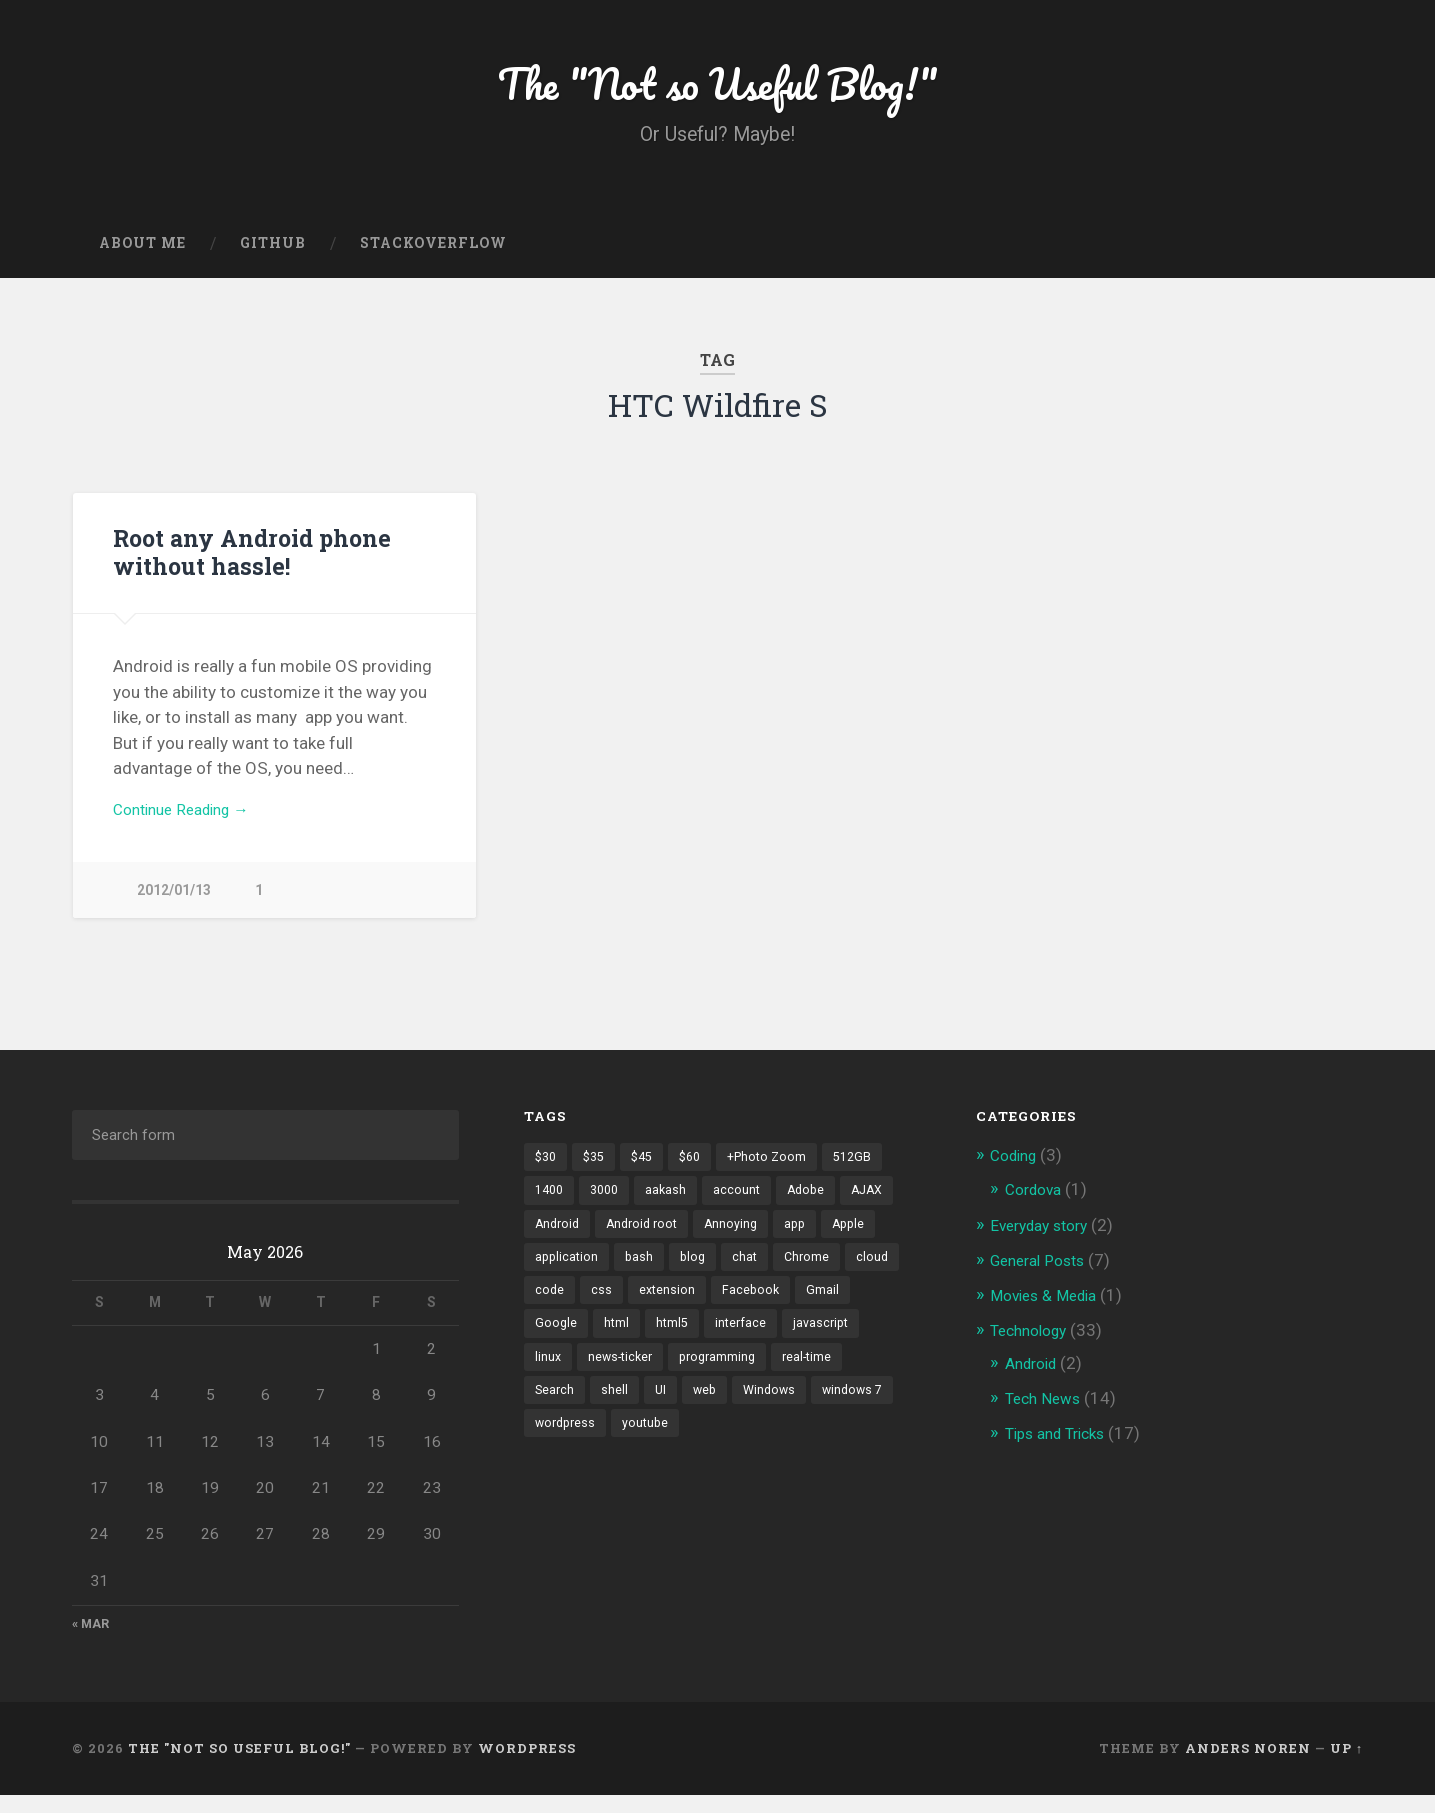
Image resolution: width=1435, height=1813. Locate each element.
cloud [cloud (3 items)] (625, 1313)
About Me (142, 255)
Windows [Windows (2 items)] (614, 1452)
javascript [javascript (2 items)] (644, 1382)
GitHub (273, 255)
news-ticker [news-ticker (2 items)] (789, 1382)
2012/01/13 (174, 906)
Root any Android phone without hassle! (249, 564)
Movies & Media (1049, 1309)
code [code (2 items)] (684, 1313)
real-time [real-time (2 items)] (669, 1417)
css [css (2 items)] (736, 1313)
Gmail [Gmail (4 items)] (637, 1348)
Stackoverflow (433, 255)
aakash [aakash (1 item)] (674, 1209)
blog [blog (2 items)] (759, 1278)
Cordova (1037, 1205)
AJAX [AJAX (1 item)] (552, 1243)
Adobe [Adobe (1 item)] (817, 1209)
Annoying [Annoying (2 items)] (803, 1243)
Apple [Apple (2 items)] (552, 1278)
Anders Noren (1248, 1766)
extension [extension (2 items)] (803, 1313)
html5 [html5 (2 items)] (821, 1348)
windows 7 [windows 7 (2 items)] (701, 1452)
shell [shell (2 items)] (803, 1417)
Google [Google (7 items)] (702, 1348)
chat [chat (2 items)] (813, 1278)
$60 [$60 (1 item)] (700, 1174)
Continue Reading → (189, 824)
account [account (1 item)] (746, 1209)
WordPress (527, 1766)
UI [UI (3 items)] (850, 1417)
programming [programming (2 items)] (575, 1417)
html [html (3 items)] (764, 1348)
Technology (1033, 1343)
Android (1035, 1376)
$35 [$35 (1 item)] (598, 1174)
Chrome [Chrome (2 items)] (558, 1313)
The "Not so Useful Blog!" (717, 89)
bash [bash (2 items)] (704, 1278)
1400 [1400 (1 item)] (551, 1209)
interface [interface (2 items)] (561, 1382)
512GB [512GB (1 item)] (869, 1174)
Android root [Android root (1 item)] (710, 1243)
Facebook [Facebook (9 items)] (564, 1348)
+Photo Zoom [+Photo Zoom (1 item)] (780, 1174)
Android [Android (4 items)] (621, 1243)
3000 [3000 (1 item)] (610, 1209)
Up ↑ (1346, 1766)
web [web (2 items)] (547, 1452)
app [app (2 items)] (869, 1243)
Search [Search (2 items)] (742, 1417)
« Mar (92, 1641)
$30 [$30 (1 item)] (547, 1174)
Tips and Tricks (1061, 1445)
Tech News (1046, 1411)
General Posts (1043, 1275)
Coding (1017, 1172)
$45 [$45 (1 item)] (649, 1174)
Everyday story (1045, 1241)
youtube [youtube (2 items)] (559, 1486)
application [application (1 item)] (630, 1278)
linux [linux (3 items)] (714, 1382)
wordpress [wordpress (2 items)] (792, 1452)
